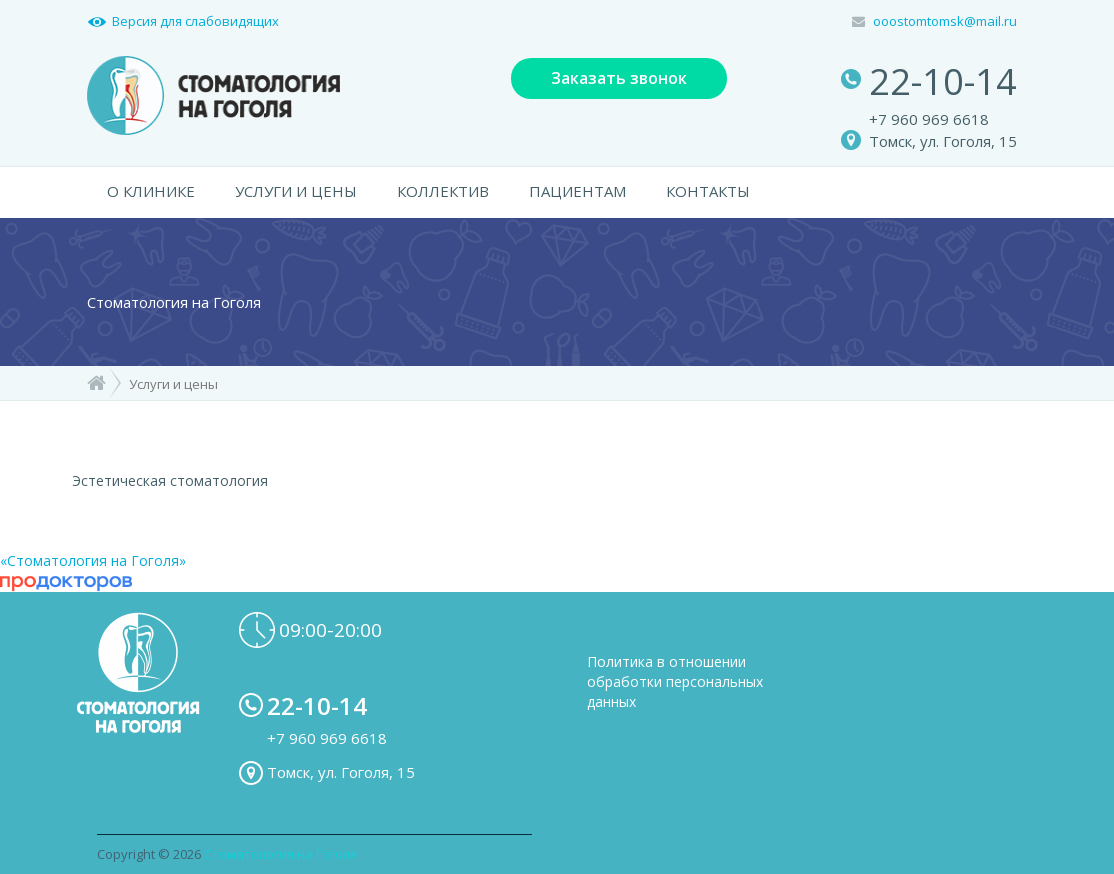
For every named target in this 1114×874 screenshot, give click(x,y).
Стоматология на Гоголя (280, 854)
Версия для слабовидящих (195, 21)
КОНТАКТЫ (708, 191)
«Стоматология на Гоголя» (93, 560)
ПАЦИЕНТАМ (577, 191)
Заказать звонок (619, 78)
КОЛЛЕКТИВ (443, 191)
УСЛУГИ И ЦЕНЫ (296, 191)
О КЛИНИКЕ (151, 191)
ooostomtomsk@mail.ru (945, 21)
